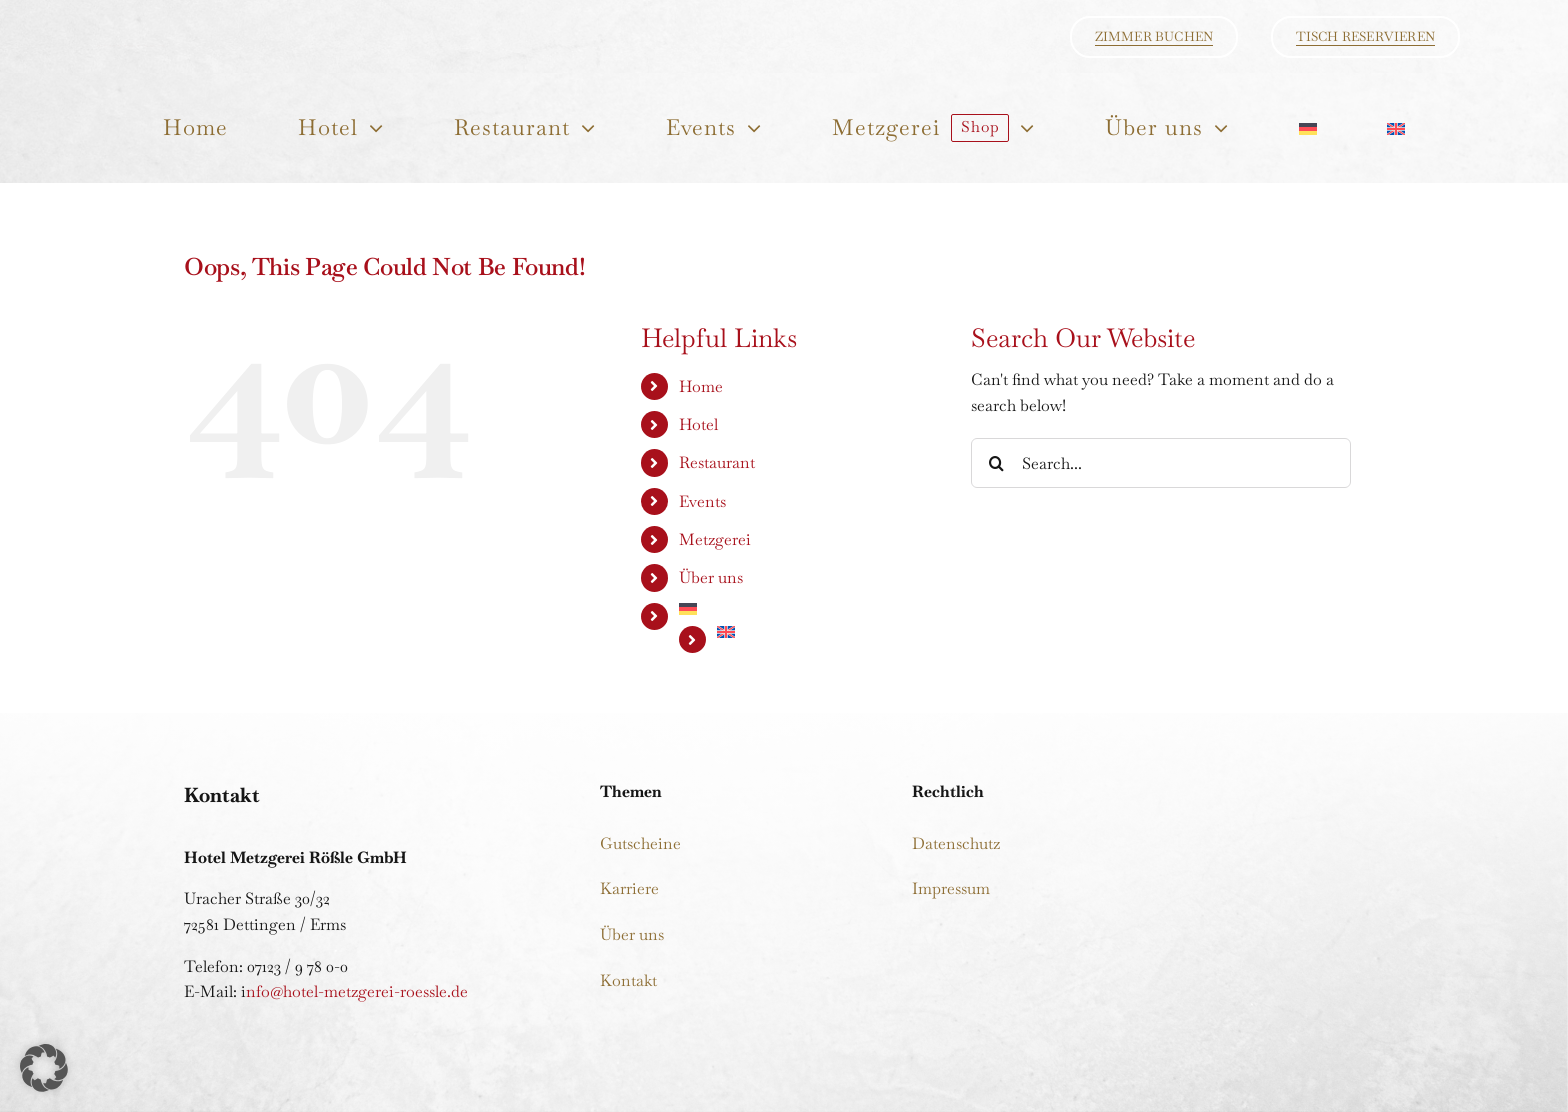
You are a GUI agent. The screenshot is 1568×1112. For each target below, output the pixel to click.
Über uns (711, 577)
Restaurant (717, 462)
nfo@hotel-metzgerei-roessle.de (357, 991)
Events (702, 501)
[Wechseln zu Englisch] (1395, 127)
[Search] (996, 463)
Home (701, 386)
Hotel (698, 424)
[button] (44, 1068)
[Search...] (1161, 463)
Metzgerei (715, 539)
